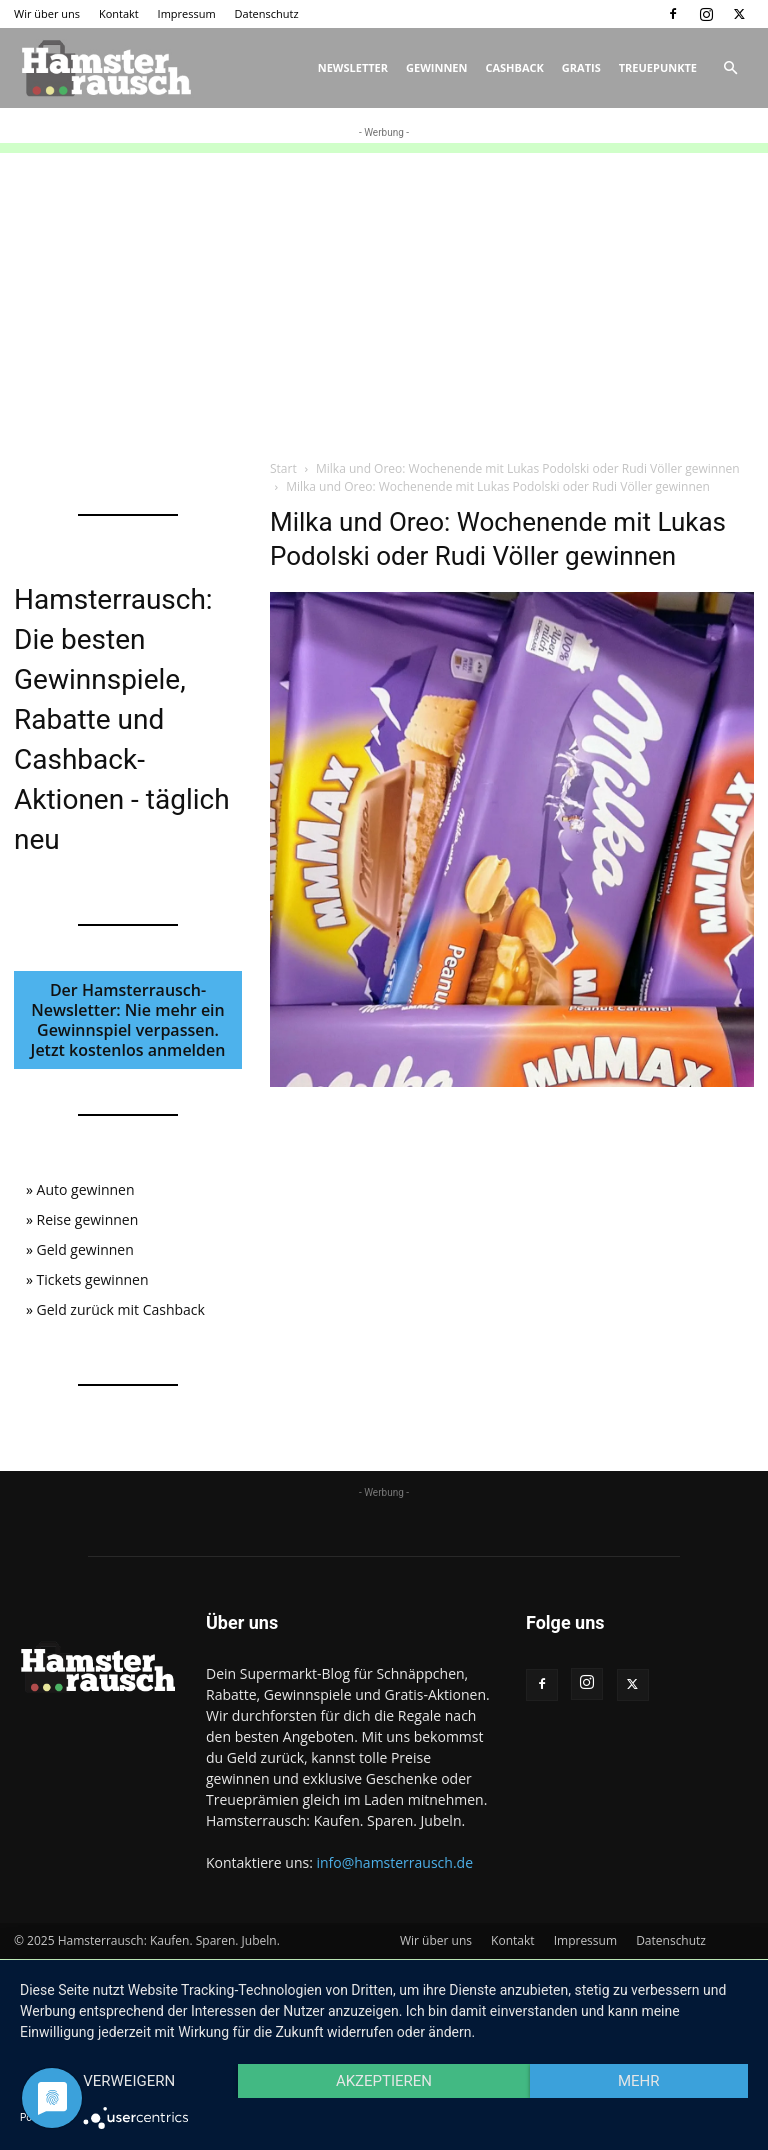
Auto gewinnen (86, 1189)
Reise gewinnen (88, 1219)
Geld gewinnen (85, 1249)
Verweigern (129, 2081)
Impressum (187, 13)
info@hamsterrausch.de (394, 1862)
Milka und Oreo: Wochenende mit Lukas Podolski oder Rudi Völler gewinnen (528, 468)
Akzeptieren (384, 2081)
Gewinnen (436, 67)
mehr (639, 2081)
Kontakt (119, 13)
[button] (730, 68)
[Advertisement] (384, 293)
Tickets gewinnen (93, 1279)
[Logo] (104, 68)
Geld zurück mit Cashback (121, 1309)
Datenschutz (267, 13)
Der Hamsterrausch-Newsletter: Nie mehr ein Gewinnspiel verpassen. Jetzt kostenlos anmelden (128, 1020)
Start (283, 468)
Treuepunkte (658, 67)
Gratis (581, 67)
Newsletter (353, 67)
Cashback (514, 67)
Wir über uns (47, 13)
